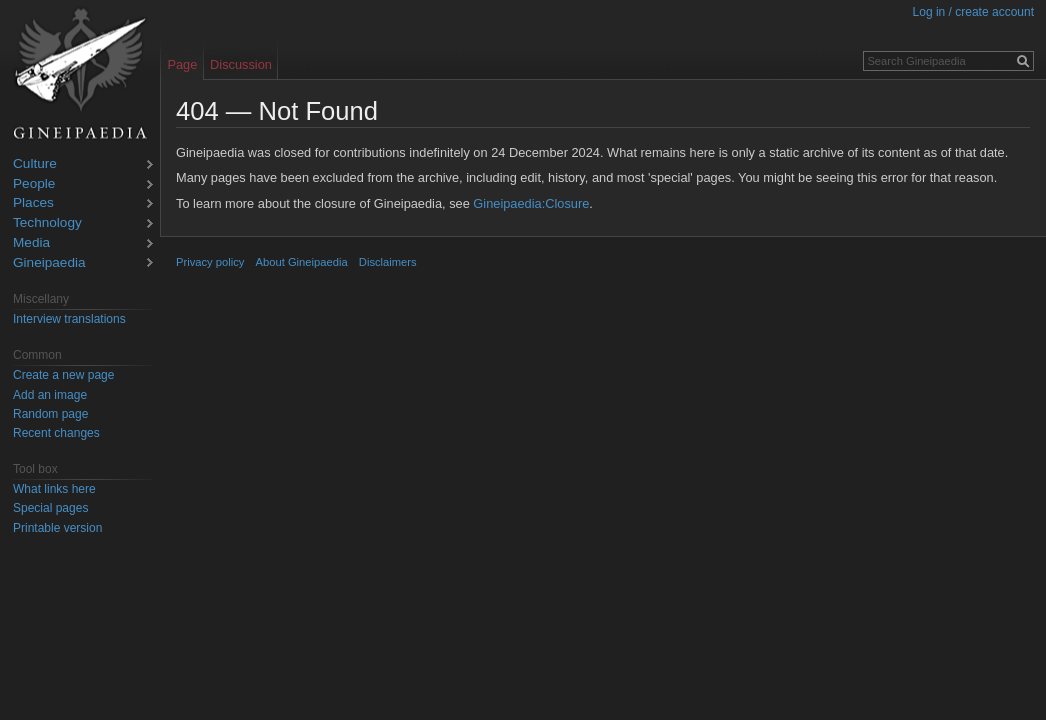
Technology (47, 223)
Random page (50, 414)
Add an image (50, 395)
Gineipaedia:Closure (531, 203)
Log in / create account (973, 12)
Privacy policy (210, 262)
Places (33, 203)
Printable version (57, 528)
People (34, 184)
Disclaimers (388, 262)
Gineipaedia (49, 263)
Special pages (50, 508)
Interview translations (69, 319)
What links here (54, 489)
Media (31, 243)
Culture (35, 164)
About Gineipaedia (302, 262)
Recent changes (56, 433)
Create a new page (63, 375)
